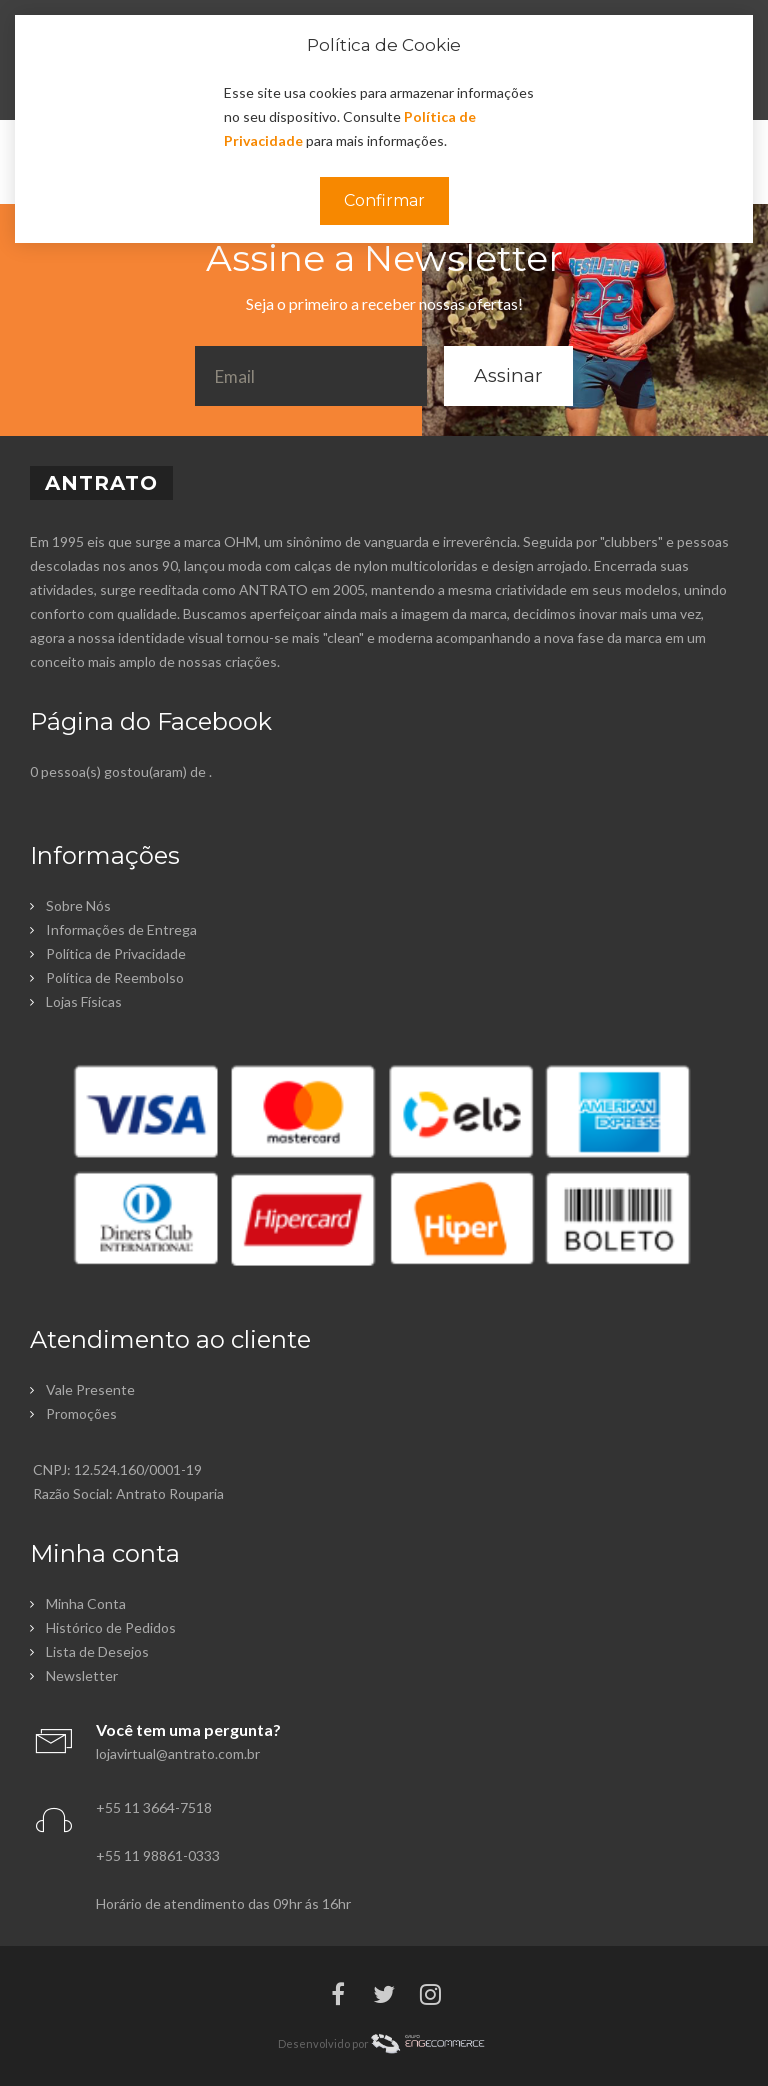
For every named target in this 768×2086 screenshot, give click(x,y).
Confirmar (384, 200)
